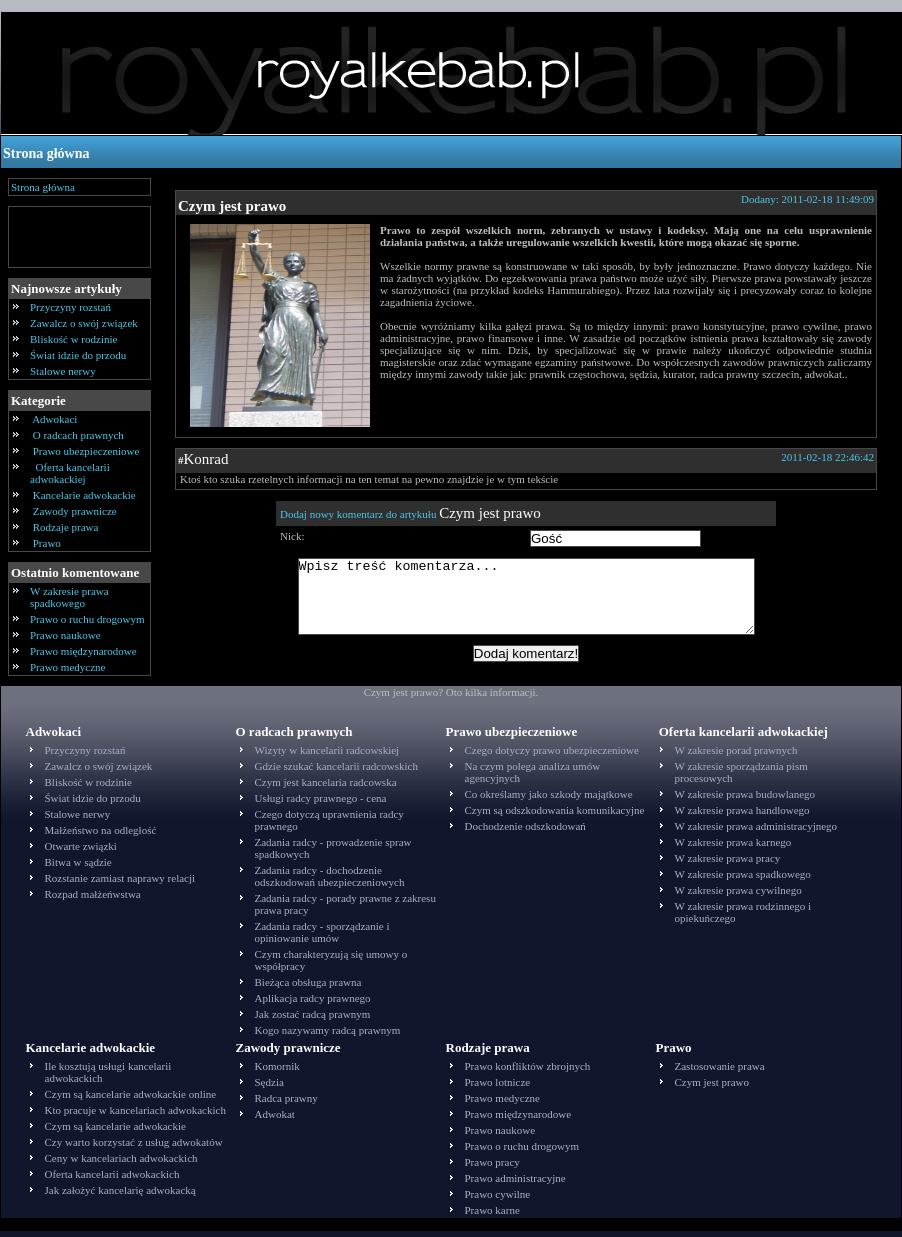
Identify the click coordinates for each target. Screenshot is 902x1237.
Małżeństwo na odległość (101, 836)
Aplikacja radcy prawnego (313, 1004)
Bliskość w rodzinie (73, 339)
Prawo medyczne (67, 667)
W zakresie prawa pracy (728, 864)
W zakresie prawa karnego (733, 848)
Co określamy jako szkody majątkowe (549, 800)
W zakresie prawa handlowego (742, 816)
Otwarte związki (81, 852)
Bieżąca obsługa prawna (308, 988)
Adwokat (275, 1120)
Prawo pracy (492, 1168)
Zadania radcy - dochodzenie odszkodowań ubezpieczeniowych (330, 882)
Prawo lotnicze (498, 1088)
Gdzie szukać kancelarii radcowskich (336, 772)
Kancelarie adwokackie (84, 495)
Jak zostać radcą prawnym (313, 1020)
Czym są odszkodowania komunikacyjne (555, 816)
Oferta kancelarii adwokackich (112, 1180)
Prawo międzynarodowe (83, 651)
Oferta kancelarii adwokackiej (70, 473)
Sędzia (269, 1088)
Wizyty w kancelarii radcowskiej (327, 756)
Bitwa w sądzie (78, 868)
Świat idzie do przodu (78, 355)
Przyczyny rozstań (70, 307)
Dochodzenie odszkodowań (525, 832)
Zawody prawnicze (75, 511)
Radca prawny (286, 1104)
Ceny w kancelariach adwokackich (121, 1164)
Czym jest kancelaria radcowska (326, 788)
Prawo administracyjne (515, 1184)
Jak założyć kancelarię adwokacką (120, 1196)
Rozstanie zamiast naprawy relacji (120, 884)
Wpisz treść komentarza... (536, 604)
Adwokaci (55, 419)
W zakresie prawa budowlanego (745, 800)
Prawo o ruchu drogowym (87, 619)
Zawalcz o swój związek (84, 323)
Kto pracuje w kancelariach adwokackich (135, 1116)
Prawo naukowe (65, 635)
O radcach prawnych (78, 435)
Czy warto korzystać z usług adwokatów (134, 1148)
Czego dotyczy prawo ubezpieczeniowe (552, 756)
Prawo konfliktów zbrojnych (528, 1072)
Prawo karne (492, 1216)
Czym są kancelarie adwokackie (115, 1132)
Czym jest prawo (232, 206)
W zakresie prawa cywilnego (738, 896)
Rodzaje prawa (65, 527)
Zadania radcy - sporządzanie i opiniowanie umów (322, 938)
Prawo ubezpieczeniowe (86, 451)
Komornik (277, 1072)
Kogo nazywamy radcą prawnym (328, 1036)
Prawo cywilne (498, 1200)
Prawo (47, 543)
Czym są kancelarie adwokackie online (131, 1100)
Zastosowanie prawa (720, 1072)
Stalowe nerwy (63, 371)
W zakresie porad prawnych (736, 756)
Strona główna (46, 153)
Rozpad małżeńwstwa (93, 900)
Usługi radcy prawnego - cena (321, 804)
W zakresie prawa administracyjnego (756, 832)
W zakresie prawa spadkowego (69, 597)
